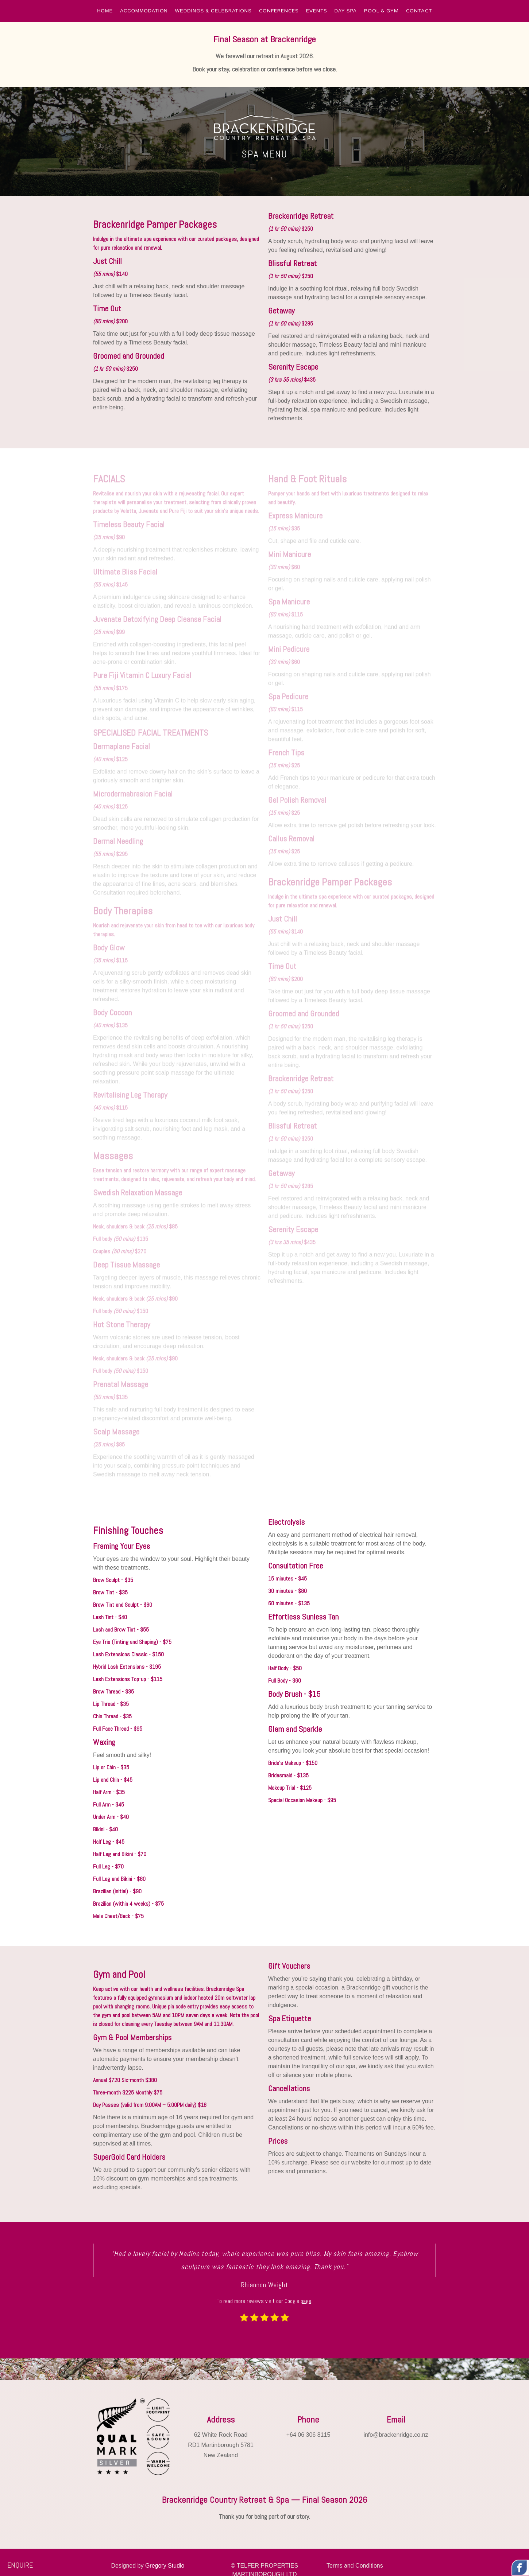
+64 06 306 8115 (308, 2435)
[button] (104, 11)
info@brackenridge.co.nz (395, 2435)
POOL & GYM (381, 11)
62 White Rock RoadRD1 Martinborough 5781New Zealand (221, 2445)
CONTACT (419, 11)
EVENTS (316, 11)
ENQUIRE (20, 2565)
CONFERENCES (279, 11)
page (306, 2301)
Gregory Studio (165, 2566)
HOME (105, 10)
